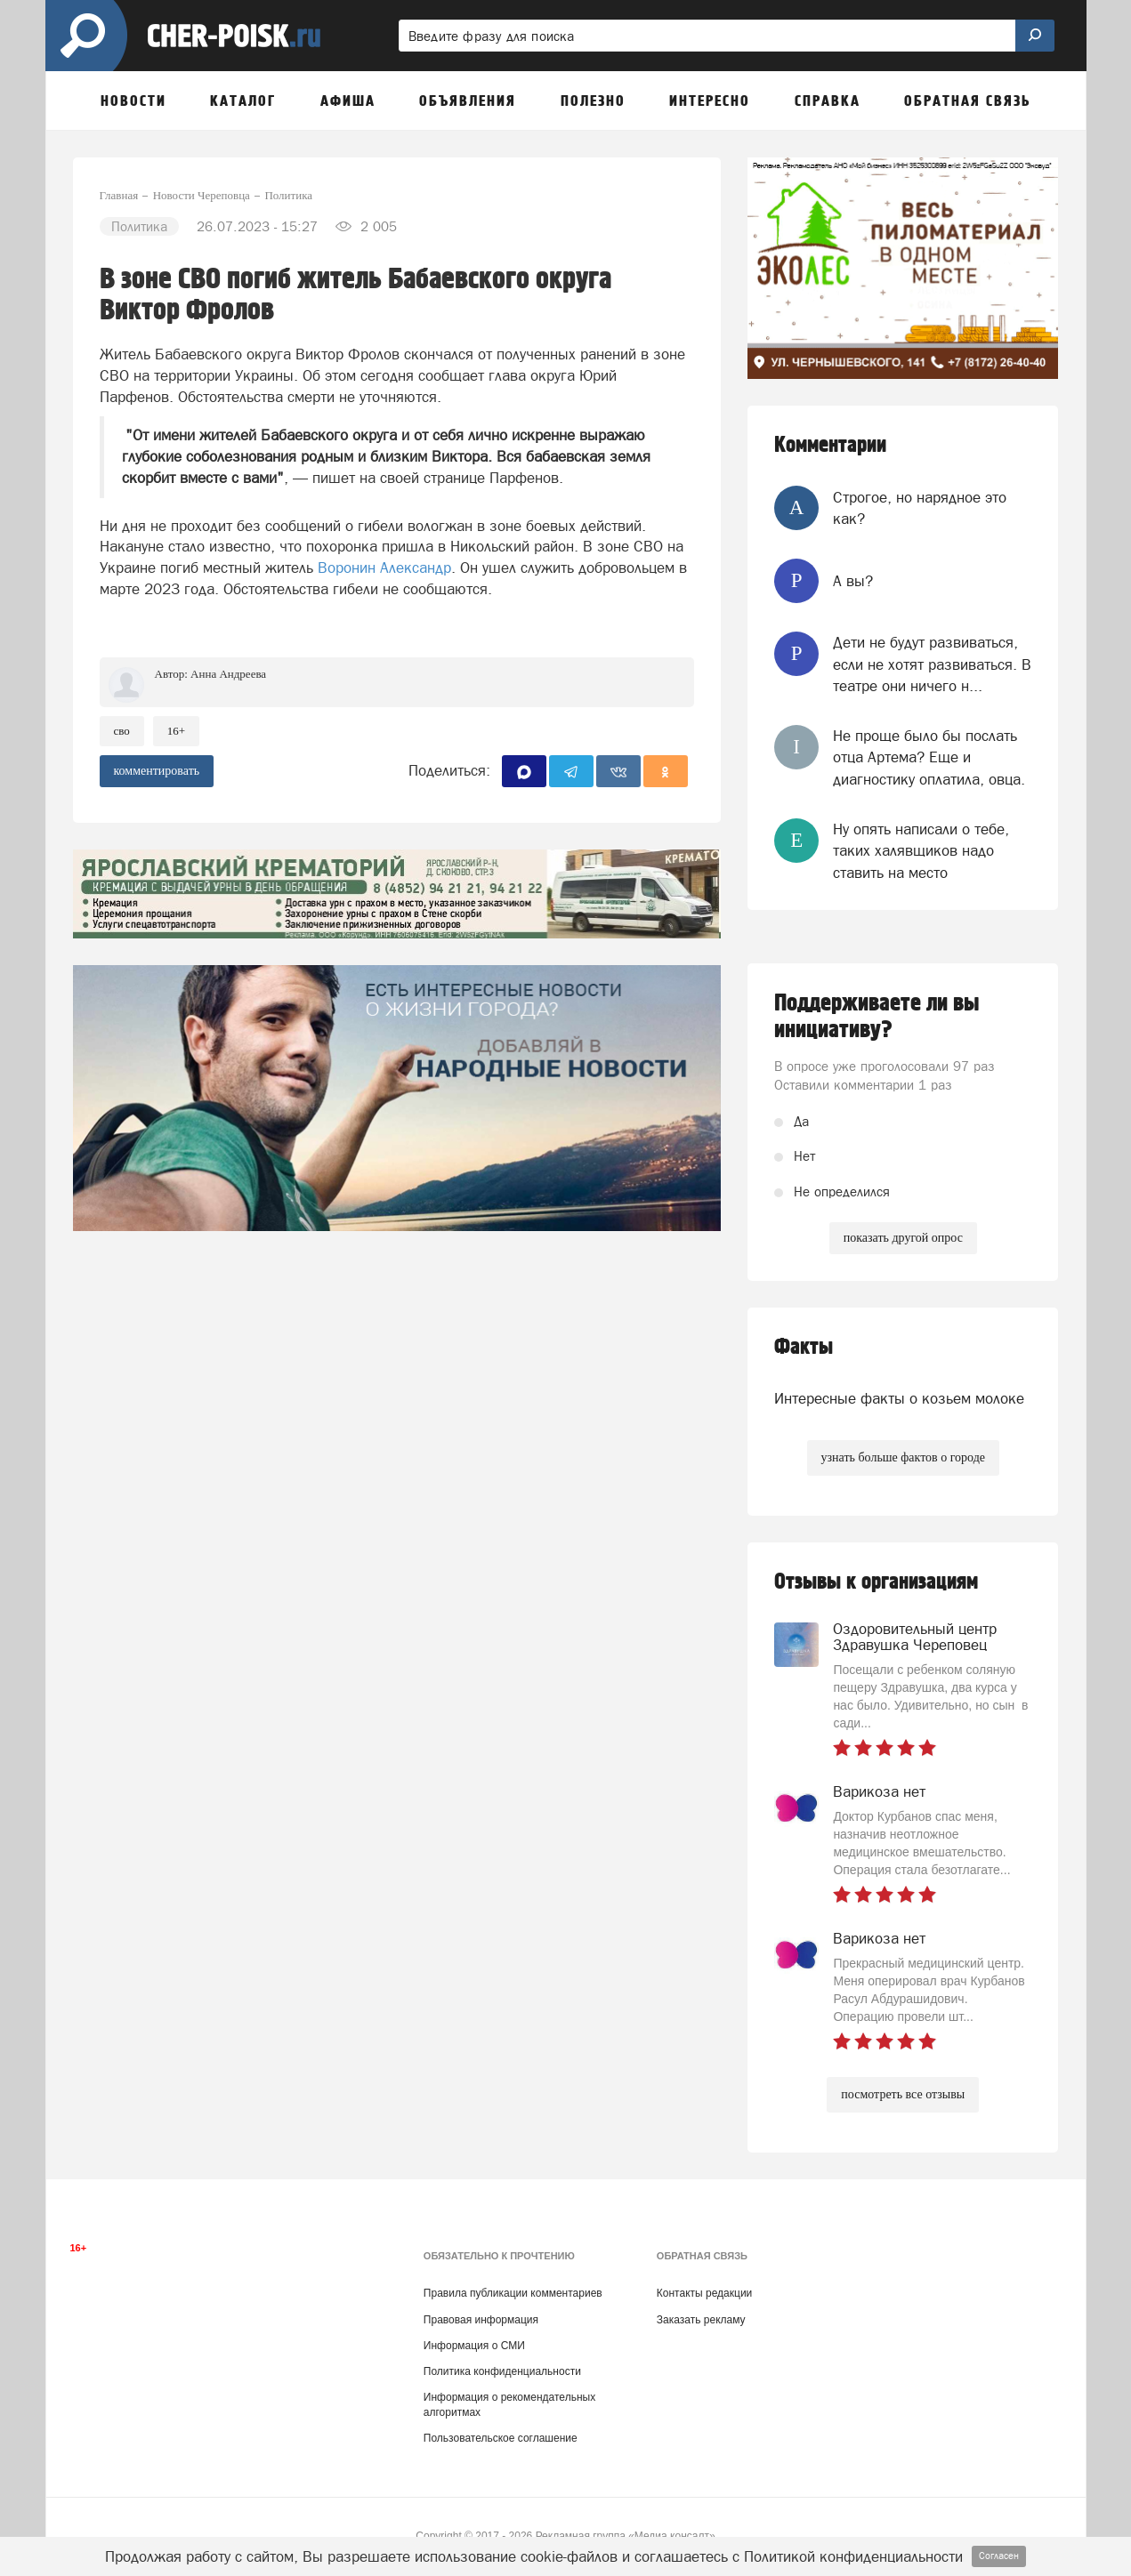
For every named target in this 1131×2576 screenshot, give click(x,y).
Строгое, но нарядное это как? (919, 507)
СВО (122, 730)
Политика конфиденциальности (502, 2371)
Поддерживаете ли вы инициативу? (877, 1016)
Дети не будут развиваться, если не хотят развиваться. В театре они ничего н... (932, 664)
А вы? (853, 581)
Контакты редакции (704, 2293)
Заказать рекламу (701, 2320)
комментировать (157, 770)
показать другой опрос (903, 1237)
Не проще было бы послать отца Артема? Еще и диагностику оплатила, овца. (929, 757)
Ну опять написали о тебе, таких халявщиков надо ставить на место (921, 850)
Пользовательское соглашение (501, 2438)
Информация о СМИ (474, 2345)
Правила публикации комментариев (513, 2293)
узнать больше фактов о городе (903, 1457)
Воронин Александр (384, 567)
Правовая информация (481, 2320)
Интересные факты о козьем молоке (899, 1398)
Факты (803, 1347)
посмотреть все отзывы (903, 2094)
